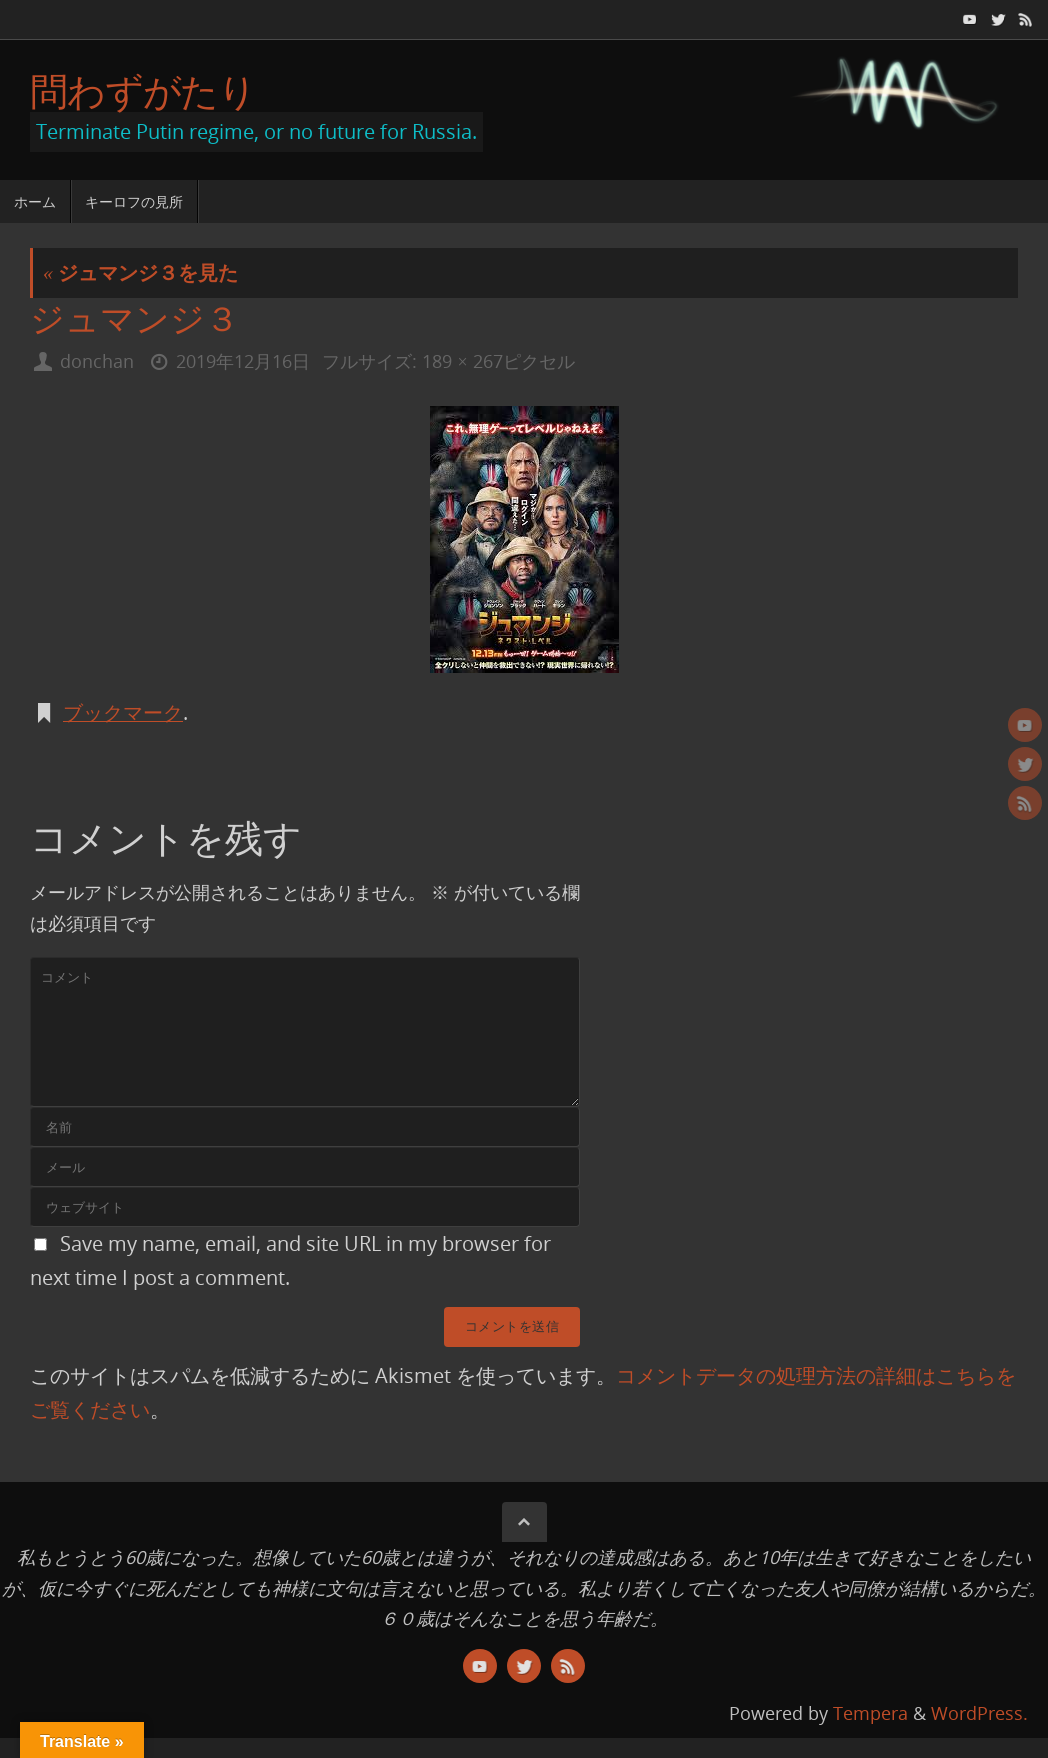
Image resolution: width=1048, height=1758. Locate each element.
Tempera (870, 1713)
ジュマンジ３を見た (140, 272)
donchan (97, 361)
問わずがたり (143, 91)
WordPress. (979, 1713)
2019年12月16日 (243, 361)
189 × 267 (462, 361)
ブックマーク (123, 712)
